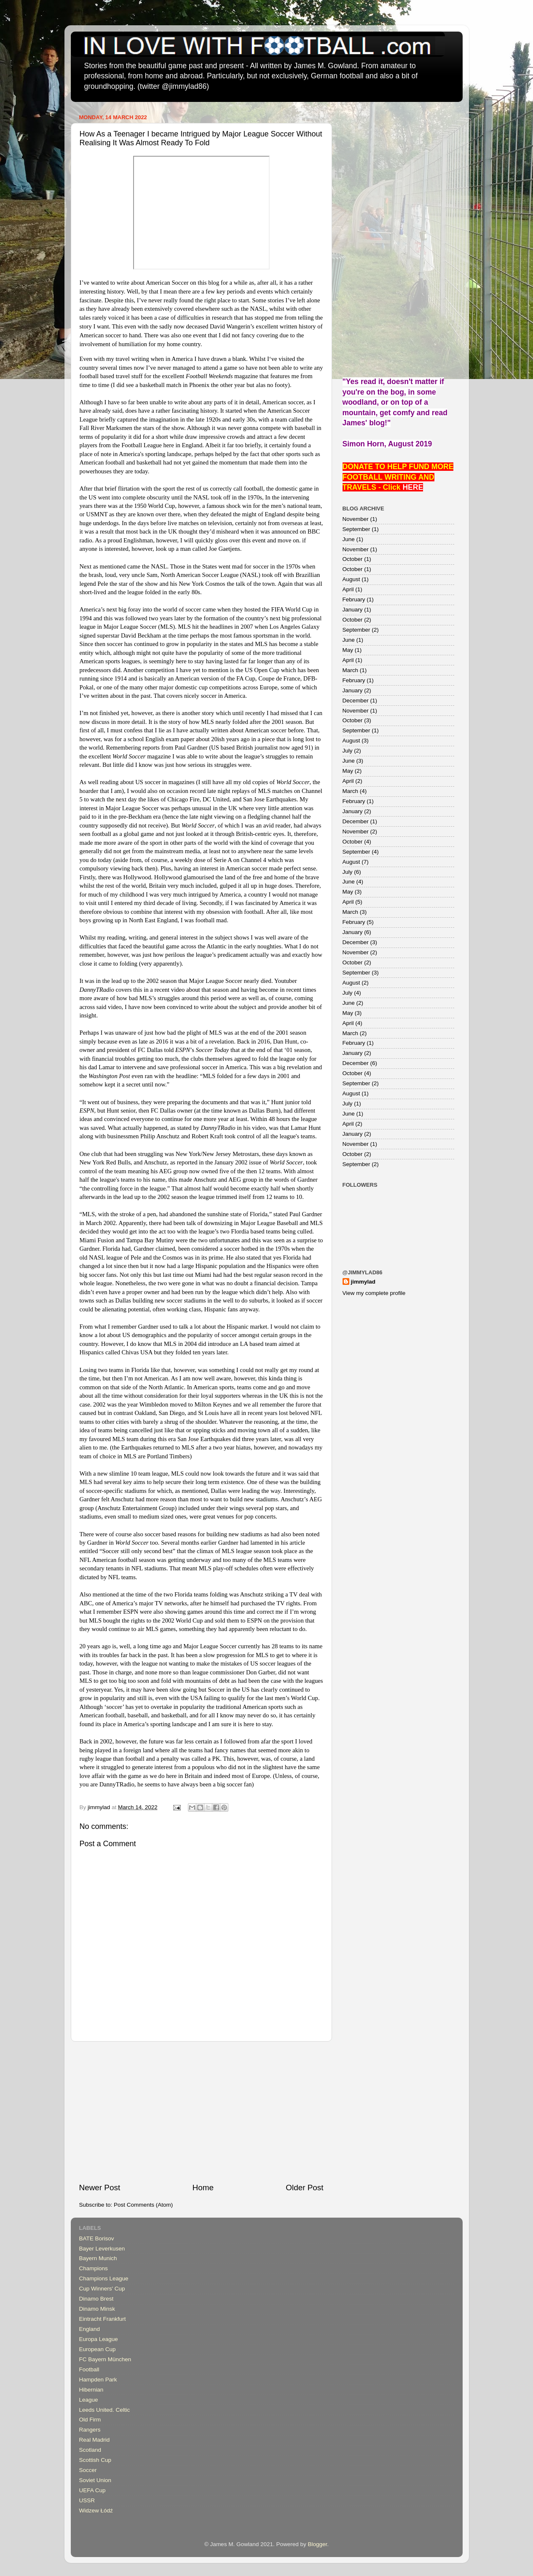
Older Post (304, 2187)
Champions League (104, 2278)
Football (89, 2369)
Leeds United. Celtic (104, 2410)
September (356, 529)
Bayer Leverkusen (102, 2248)
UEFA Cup (92, 2490)
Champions (93, 2268)
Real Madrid (94, 2440)
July (348, 750)
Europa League (98, 2339)
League (88, 2400)
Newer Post (100, 2187)
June (349, 539)
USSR (87, 2500)
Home (203, 2187)
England (89, 2329)
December (356, 700)
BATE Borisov (96, 2238)
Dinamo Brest (96, 2299)
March (351, 670)
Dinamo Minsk (97, 2309)
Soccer (88, 2470)
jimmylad (363, 1282)
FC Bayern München (105, 2359)
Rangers (90, 2430)
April (348, 589)
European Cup (97, 2349)
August (351, 579)
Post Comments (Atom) (143, 2205)
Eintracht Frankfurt (102, 2319)
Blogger (317, 2544)
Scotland (90, 2450)
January (353, 609)
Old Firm (90, 2419)
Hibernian (91, 2389)
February (354, 599)
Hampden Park (98, 2379)
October (353, 559)
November (356, 519)
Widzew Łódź (96, 2510)
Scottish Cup (95, 2460)
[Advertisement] (201, 2112)
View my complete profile (374, 1293)
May (348, 650)
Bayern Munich (98, 2258)
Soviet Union (95, 2480)
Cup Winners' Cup (102, 2288)
